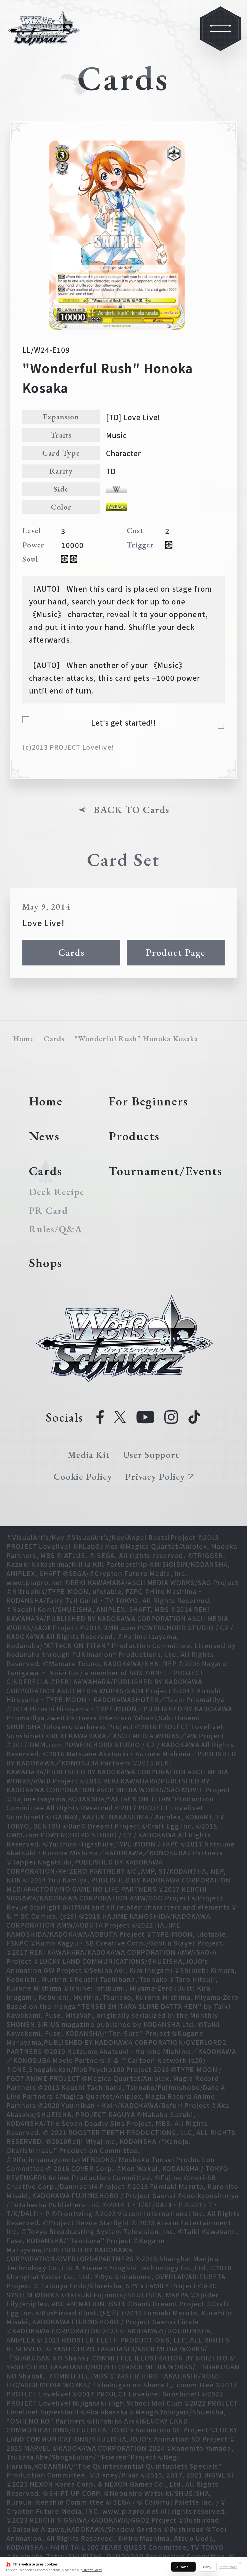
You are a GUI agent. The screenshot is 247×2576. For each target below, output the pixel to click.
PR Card (48, 1211)
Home (23, 1038)
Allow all (183, 2566)
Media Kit (89, 1455)
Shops (45, 1263)
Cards (71, 952)
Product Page (175, 952)
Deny (207, 2566)
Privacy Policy (92, 2569)
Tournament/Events (165, 1171)
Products (134, 1136)
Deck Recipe (56, 1192)
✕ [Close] (240, 2562)
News (44, 1136)
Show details (228, 2566)
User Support (151, 1455)
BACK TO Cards (131, 810)
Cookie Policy (83, 1476)
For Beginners (148, 1101)
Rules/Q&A (55, 1229)
